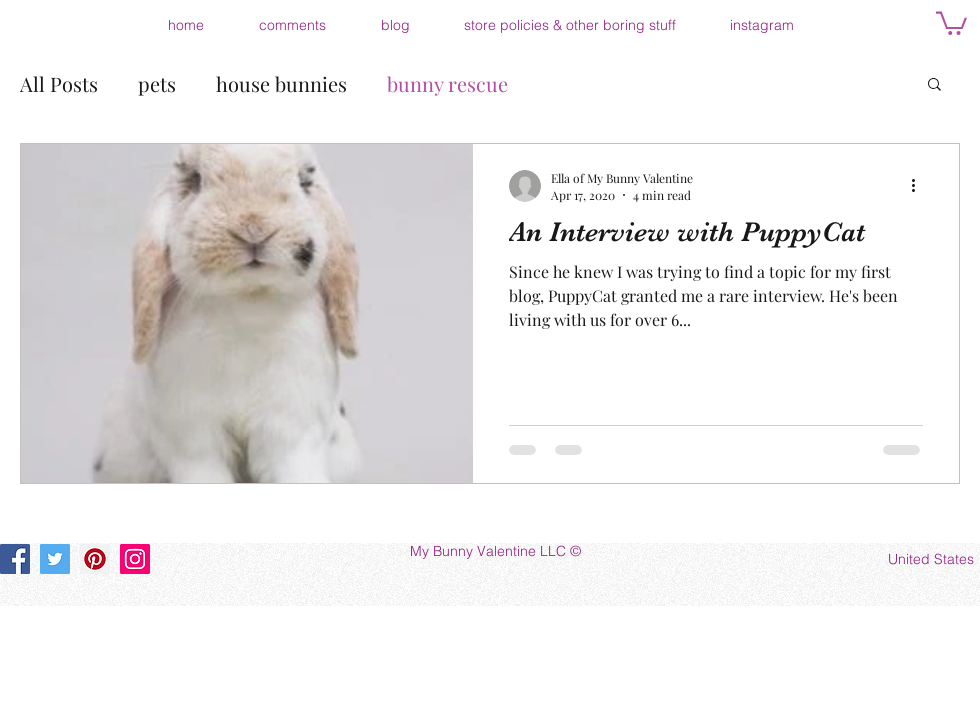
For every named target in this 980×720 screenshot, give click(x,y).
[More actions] (920, 186)
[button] (951, 22)
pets (157, 83)
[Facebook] (15, 559)
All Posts (59, 83)
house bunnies (281, 83)
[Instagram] (135, 559)
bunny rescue (447, 83)
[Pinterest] (95, 559)
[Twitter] (55, 559)
